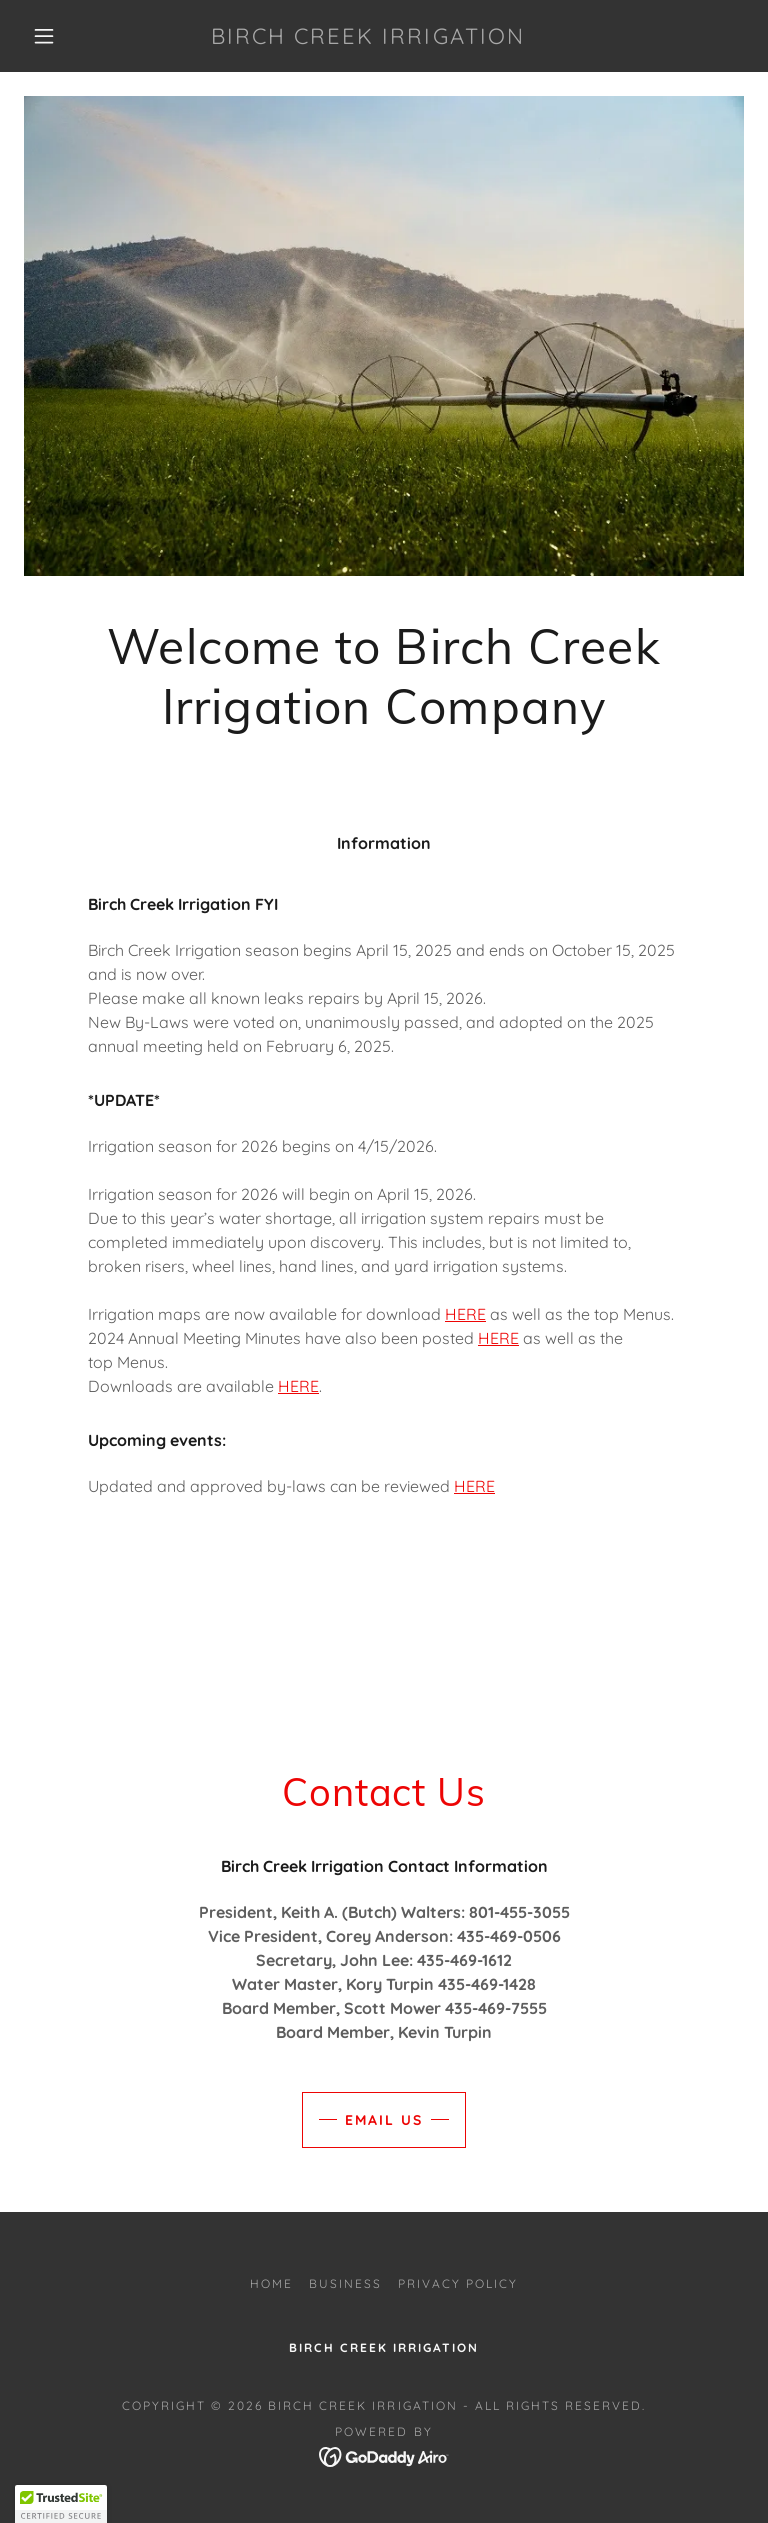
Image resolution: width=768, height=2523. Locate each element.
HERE (465, 1314)
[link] (368, 38)
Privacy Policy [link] (458, 2283)
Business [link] (345, 2283)
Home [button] (271, 2283)
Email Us (384, 2120)
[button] (44, 36)
